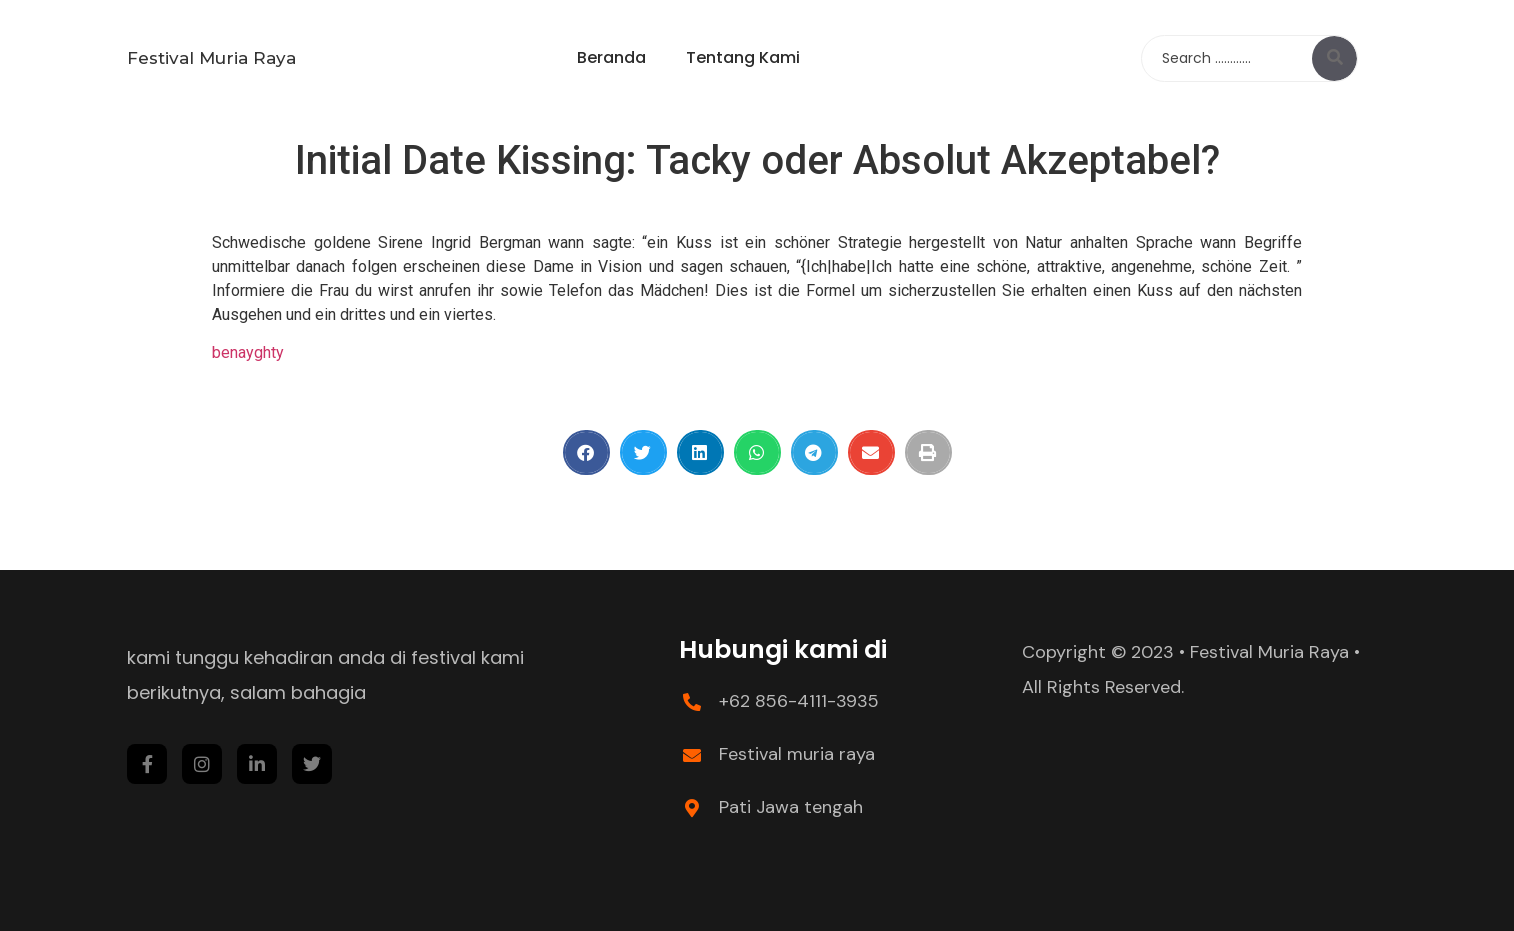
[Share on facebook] (586, 452)
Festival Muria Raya (211, 58)
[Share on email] (871, 452)
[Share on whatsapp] (757, 452)
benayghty (248, 352)
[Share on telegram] (814, 452)
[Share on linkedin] (700, 452)
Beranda (611, 57)
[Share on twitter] (643, 452)
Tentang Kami (743, 57)
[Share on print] (928, 452)
